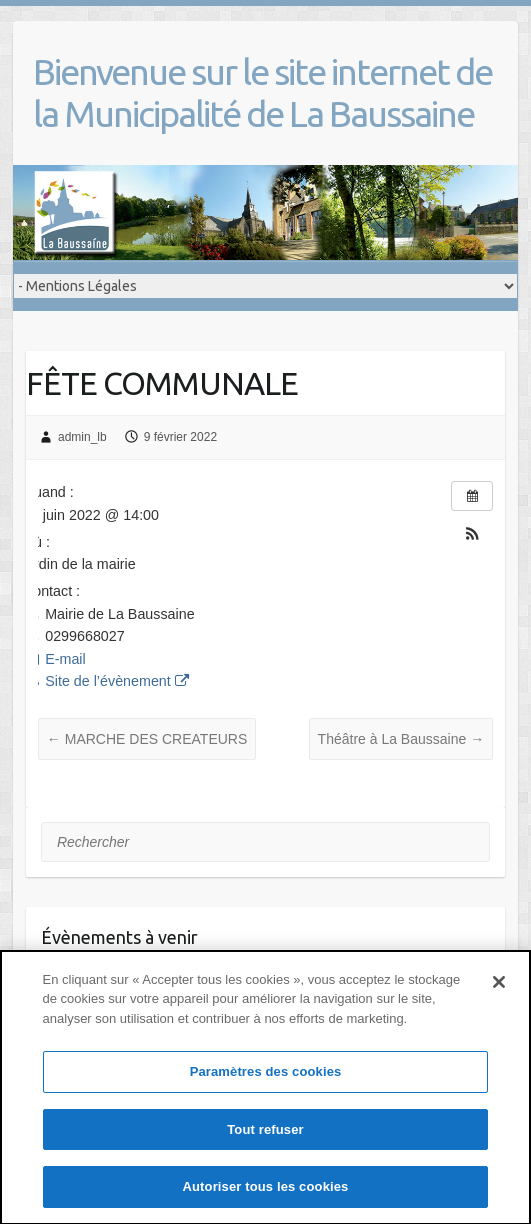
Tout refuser (265, 1140)
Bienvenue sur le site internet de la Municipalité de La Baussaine (262, 92)
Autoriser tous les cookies (266, 1198)
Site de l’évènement (106, 681)
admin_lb (82, 437)
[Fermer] (499, 993)
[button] (472, 535)
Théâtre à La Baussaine (401, 739)
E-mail (54, 659)
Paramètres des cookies (266, 1083)
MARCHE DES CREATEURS (147, 739)
